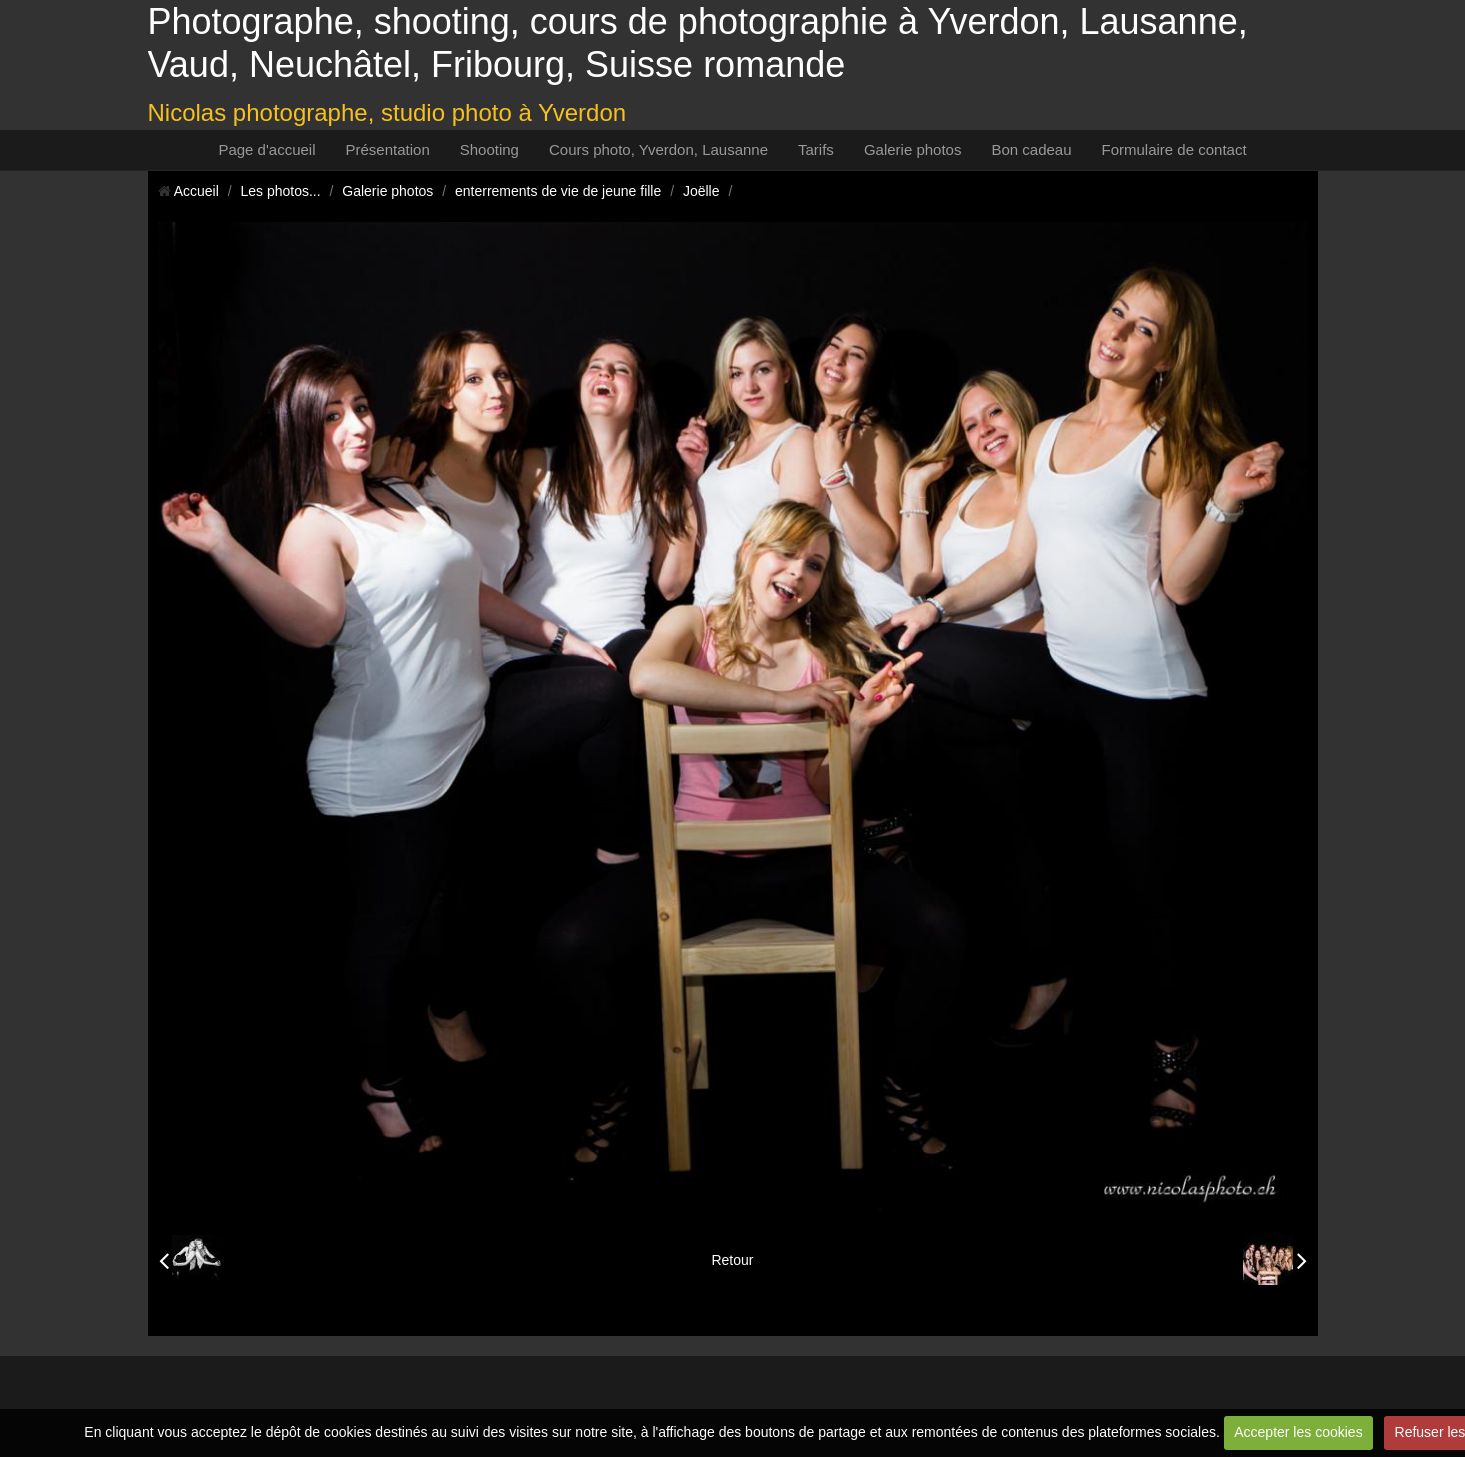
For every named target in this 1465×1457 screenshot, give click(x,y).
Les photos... (280, 191)
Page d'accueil (266, 149)
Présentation (388, 149)
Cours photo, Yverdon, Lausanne (658, 149)
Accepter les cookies (1298, 1432)
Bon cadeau (1031, 149)
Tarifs (816, 149)
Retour (732, 1260)
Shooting (489, 149)
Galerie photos (913, 149)
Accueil (196, 191)
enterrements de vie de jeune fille (558, 191)
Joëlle (701, 191)
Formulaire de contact (1174, 149)
